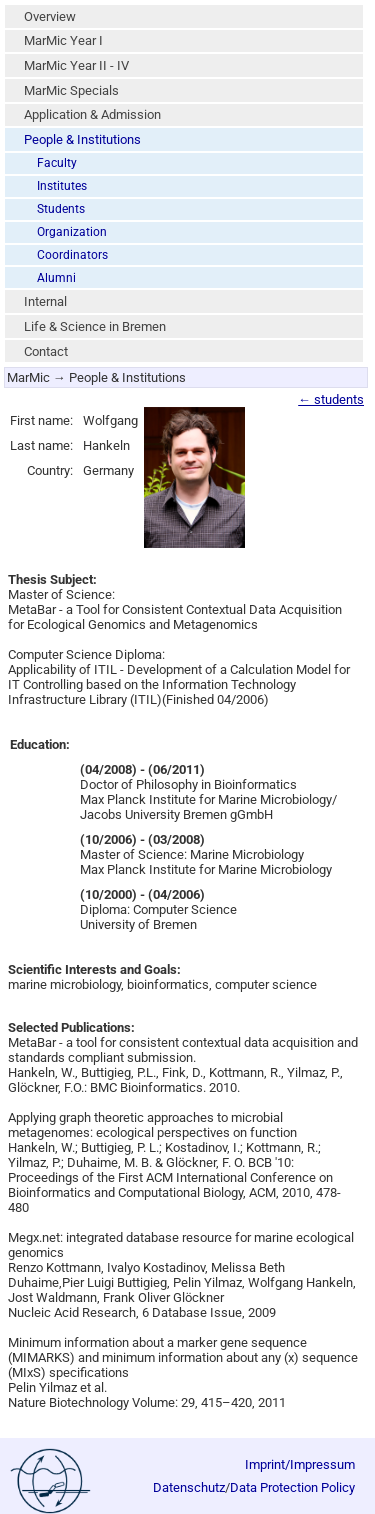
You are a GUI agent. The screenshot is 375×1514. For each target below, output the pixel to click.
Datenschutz (189, 1487)
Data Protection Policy (292, 1487)
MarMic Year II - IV (76, 65)
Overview (50, 16)
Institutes (62, 186)
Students (61, 209)
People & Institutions (82, 139)
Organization (72, 232)
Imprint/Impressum (300, 1464)
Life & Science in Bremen (95, 326)
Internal (45, 301)
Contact (46, 351)
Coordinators (72, 255)
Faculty (57, 163)
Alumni (56, 278)
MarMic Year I (63, 40)
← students (331, 399)
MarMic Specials (71, 90)
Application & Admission (92, 114)
